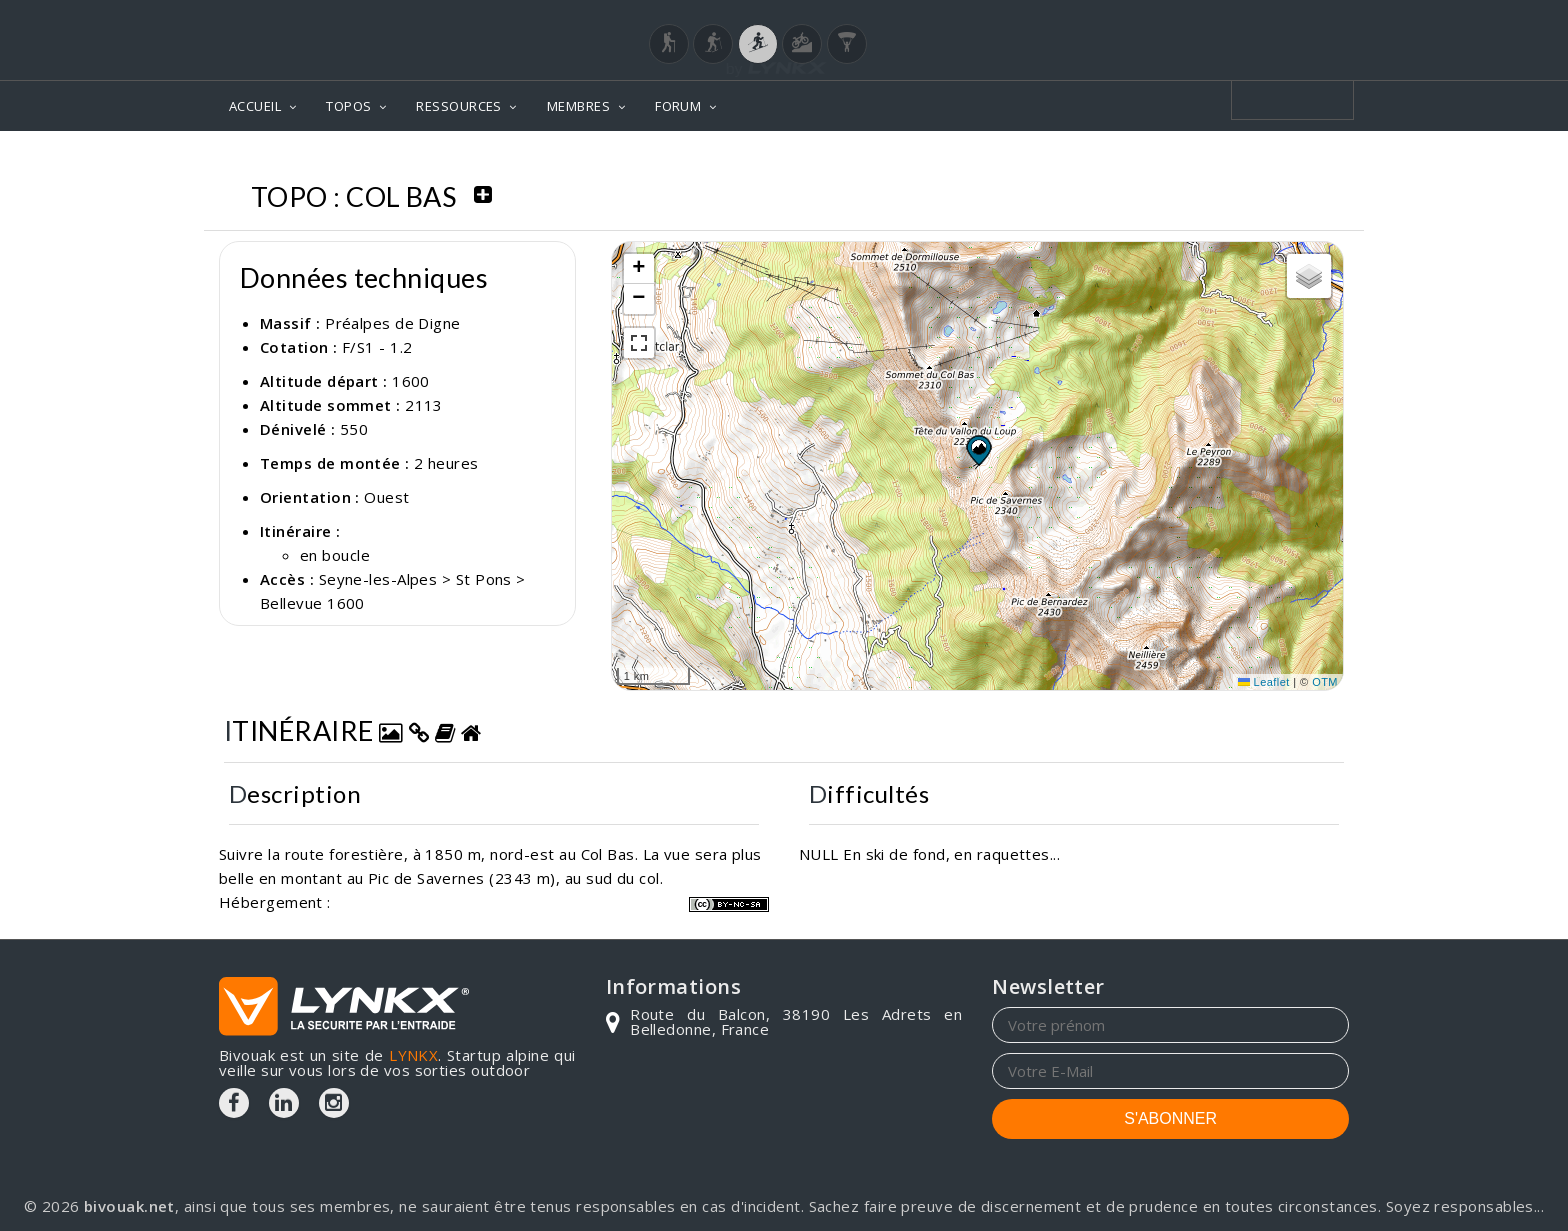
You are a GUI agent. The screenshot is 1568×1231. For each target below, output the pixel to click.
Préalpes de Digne (393, 323)
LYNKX (413, 1055)
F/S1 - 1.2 (377, 347)
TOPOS (348, 106)
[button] (978, 450)
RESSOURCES (459, 106)
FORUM (678, 106)
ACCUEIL (255, 106)
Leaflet (1264, 682)
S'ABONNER (1170, 1118)
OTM (1325, 682)
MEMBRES (578, 106)
